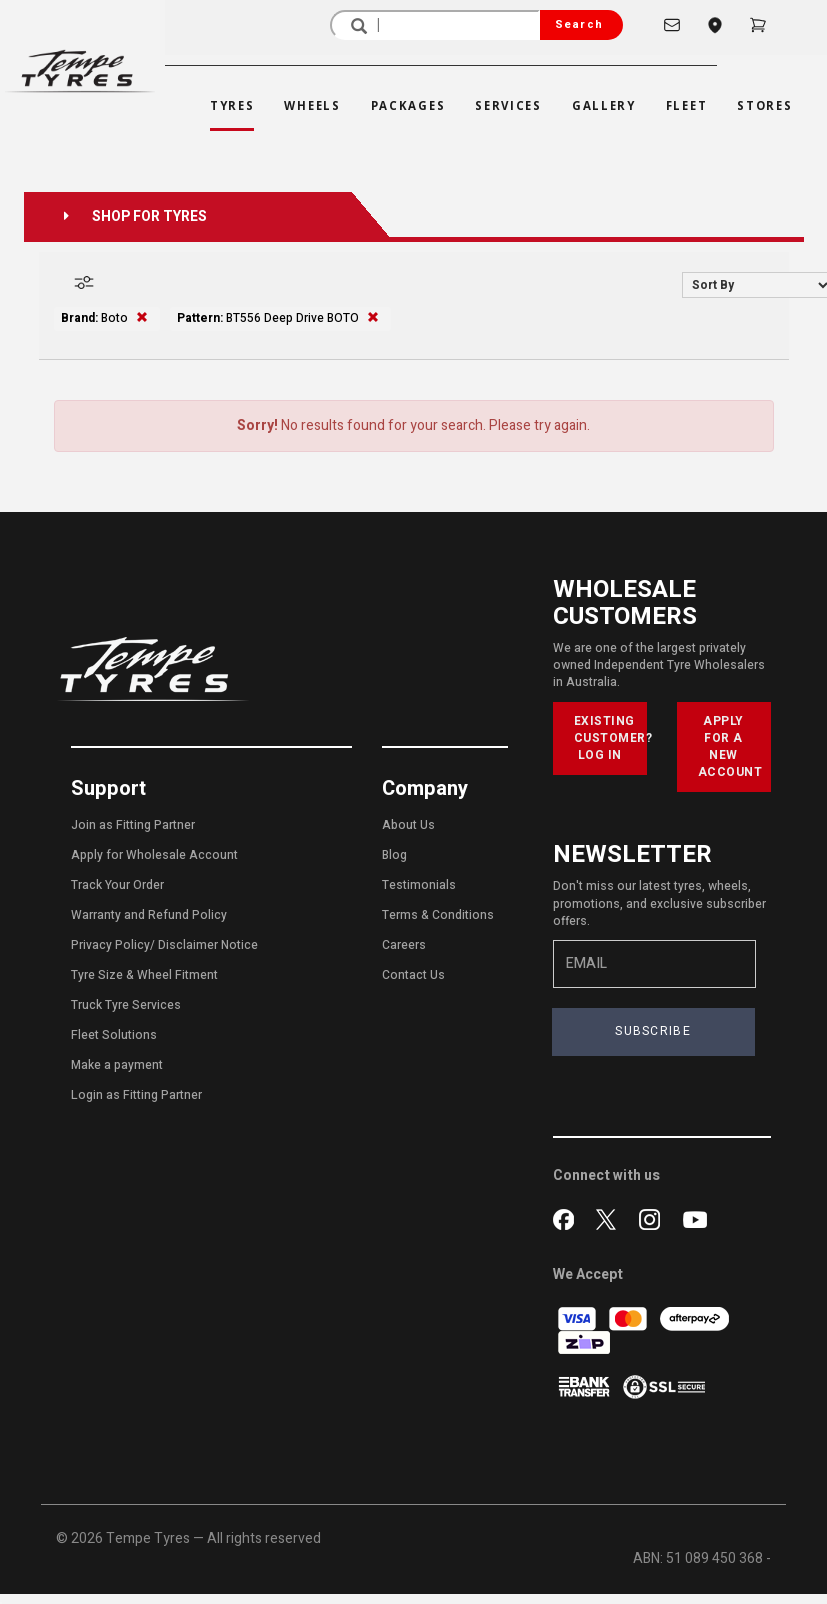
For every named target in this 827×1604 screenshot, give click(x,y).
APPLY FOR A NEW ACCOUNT (730, 746)
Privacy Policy (110, 945)
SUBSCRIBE (653, 1031)
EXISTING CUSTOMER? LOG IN (610, 738)
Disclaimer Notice (208, 945)
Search (579, 24)
